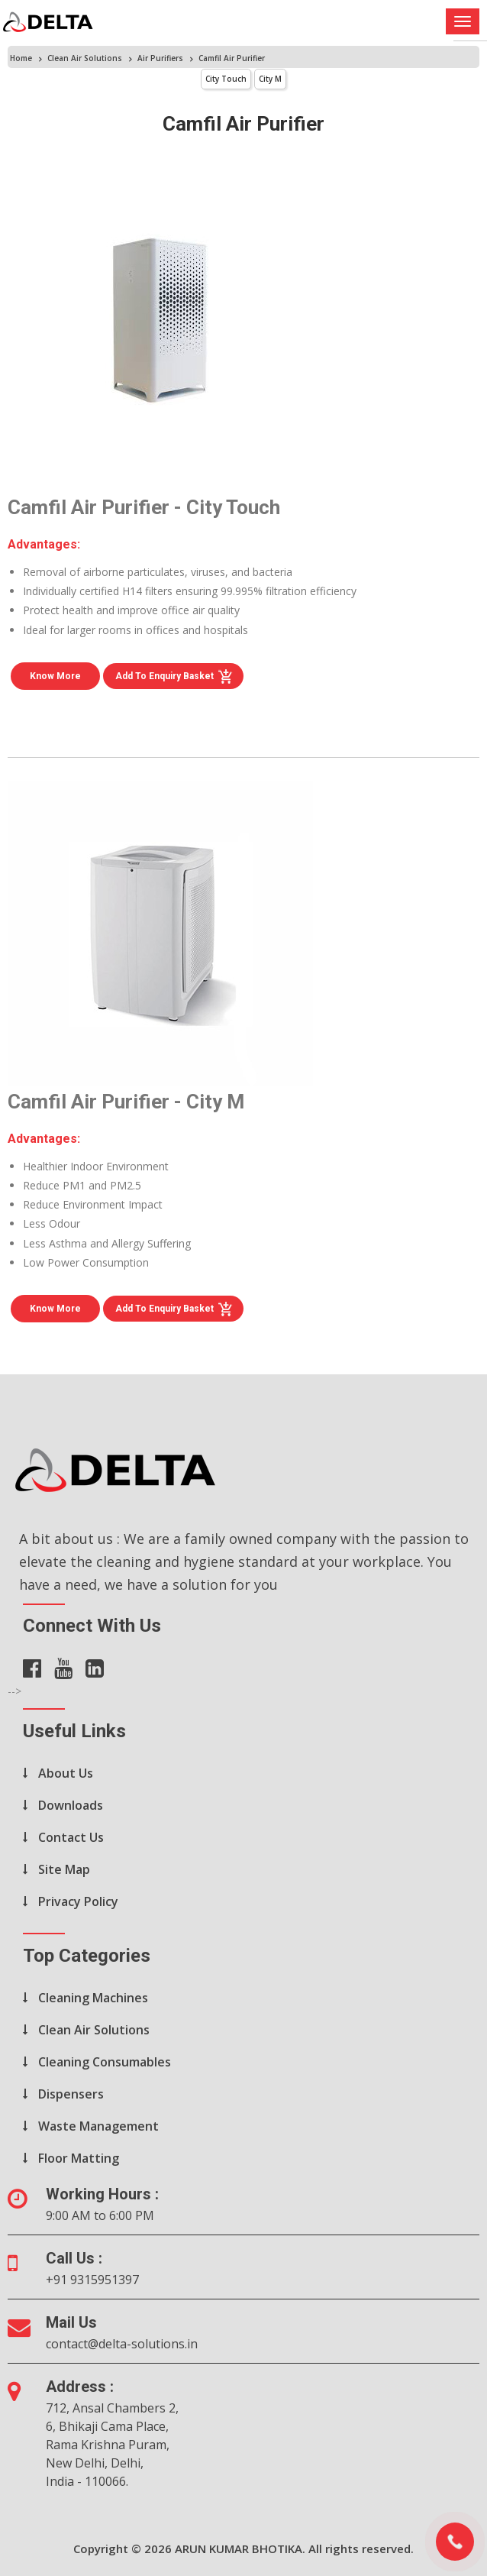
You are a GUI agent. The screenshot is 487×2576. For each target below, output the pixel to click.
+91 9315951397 (92, 2279)
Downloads (70, 1805)
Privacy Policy (78, 1901)
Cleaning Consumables (104, 2061)
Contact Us (71, 1837)
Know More (55, 676)
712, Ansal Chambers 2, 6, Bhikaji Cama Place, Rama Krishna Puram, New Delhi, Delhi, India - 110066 (112, 2445)
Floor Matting (78, 2158)
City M (270, 78)
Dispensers (71, 2094)
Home (21, 58)
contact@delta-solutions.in (122, 2343)
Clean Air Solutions (84, 58)
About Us (65, 1773)
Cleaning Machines (93, 1997)
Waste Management (98, 2126)
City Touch (226, 78)
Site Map (64, 1869)
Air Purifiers (160, 58)
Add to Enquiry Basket (174, 676)
